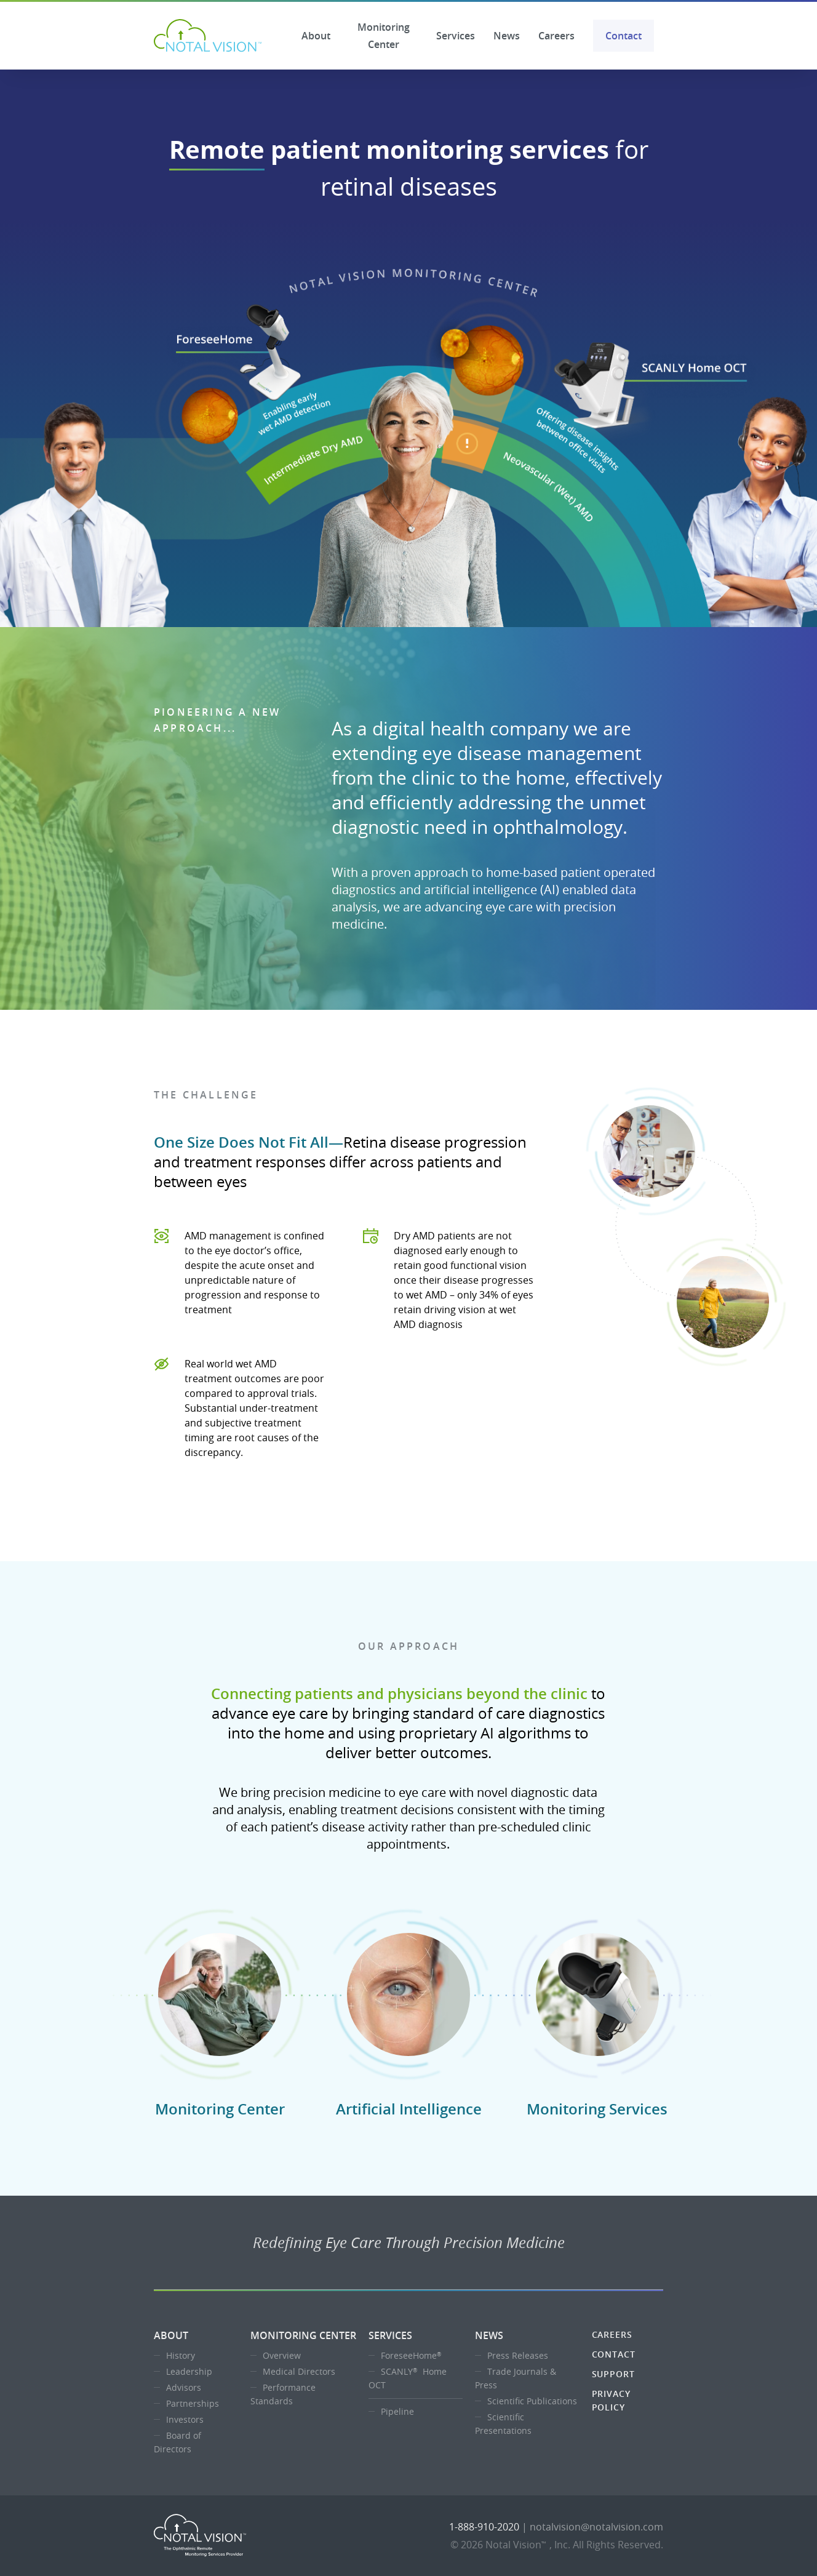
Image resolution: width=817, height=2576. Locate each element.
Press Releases (517, 2355)
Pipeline (397, 2411)
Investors (185, 2419)
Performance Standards (283, 2394)
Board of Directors (177, 2442)
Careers (556, 35)
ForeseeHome (412, 2355)
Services (455, 35)
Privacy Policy (611, 2400)
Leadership (189, 2371)
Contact (623, 35)
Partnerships (192, 2403)
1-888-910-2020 (484, 2527)
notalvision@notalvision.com (596, 2527)
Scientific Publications (532, 2401)
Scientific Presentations (503, 2423)
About (315, 35)
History (180, 2355)
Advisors (183, 2387)
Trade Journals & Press (515, 2378)
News (506, 35)
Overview (282, 2355)
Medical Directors (299, 2371)
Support (613, 2374)
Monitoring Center (383, 35)
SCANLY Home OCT (408, 2378)
